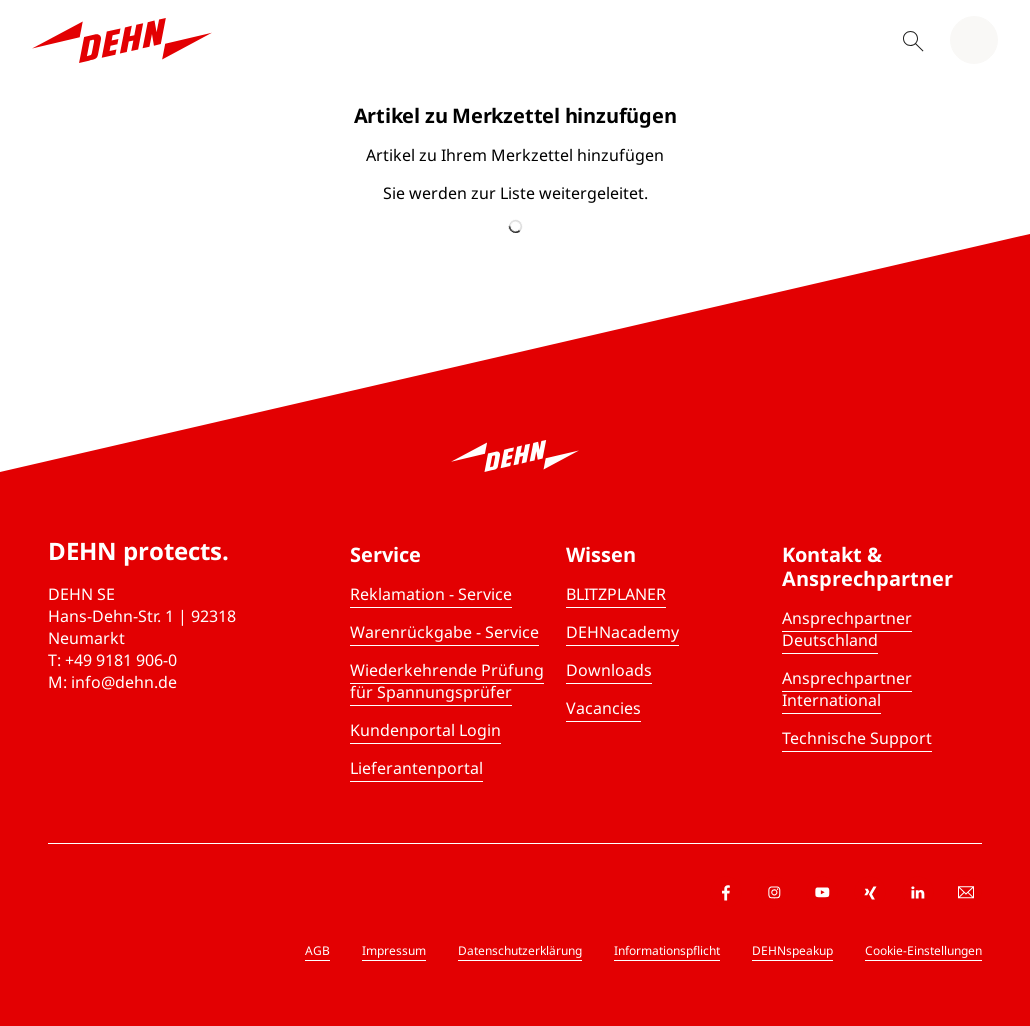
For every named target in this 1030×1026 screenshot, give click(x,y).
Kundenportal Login (425, 730)
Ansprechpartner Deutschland (847, 629)
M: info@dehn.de (112, 682)
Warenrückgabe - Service (444, 632)
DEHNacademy (622, 632)
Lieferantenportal (416, 768)
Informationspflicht (667, 950)
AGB (317, 950)
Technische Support (857, 738)
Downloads (609, 670)
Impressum (394, 950)
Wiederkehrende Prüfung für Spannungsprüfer (447, 681)
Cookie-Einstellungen (923, 950)
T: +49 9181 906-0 (112, 660)
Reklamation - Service (431, 594)
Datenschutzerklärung (520, 950)
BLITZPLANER (616, 594)
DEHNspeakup (792, 950)
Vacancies (603, 708)
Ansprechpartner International (847, 689)
